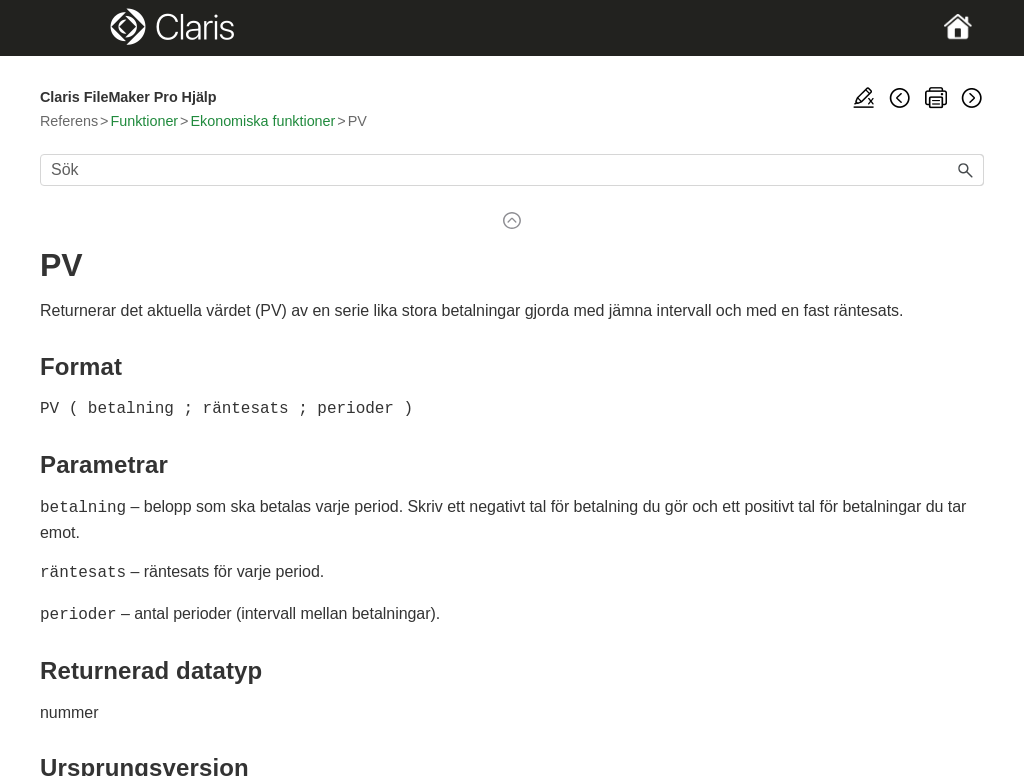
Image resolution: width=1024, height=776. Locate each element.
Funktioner (144, 121)
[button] (966, 170)
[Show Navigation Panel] (85, 28)
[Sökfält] (512, 170)
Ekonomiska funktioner (262, 121)
